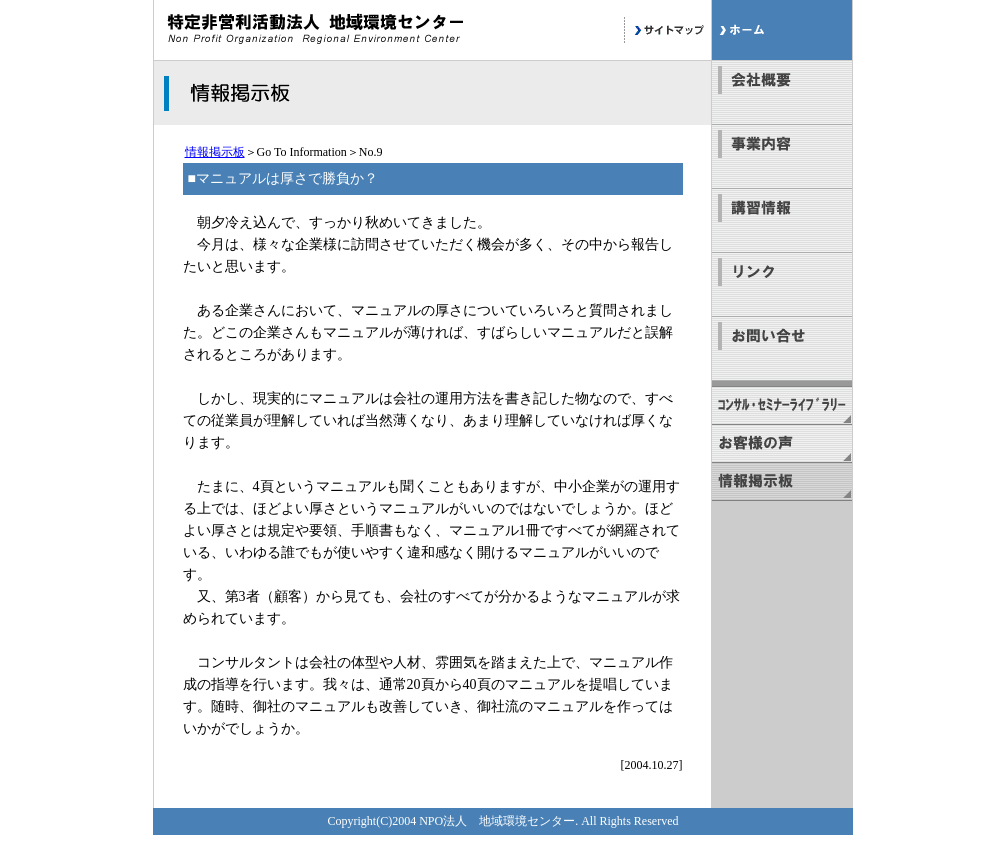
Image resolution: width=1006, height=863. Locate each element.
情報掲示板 (215, 152)
